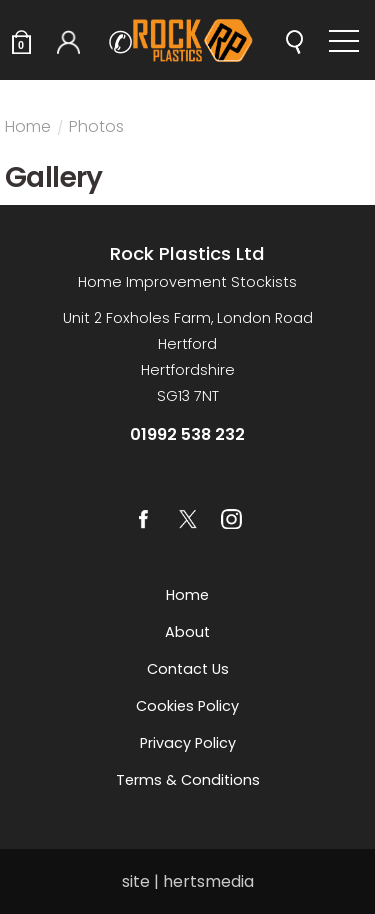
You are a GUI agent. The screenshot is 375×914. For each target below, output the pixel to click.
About (187, 632)
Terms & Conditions (188, 780)
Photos (96, 129)
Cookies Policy (187, 706)
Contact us (188, 669)
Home (28, 129)
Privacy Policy (188, 743)
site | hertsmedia (188, 881)
